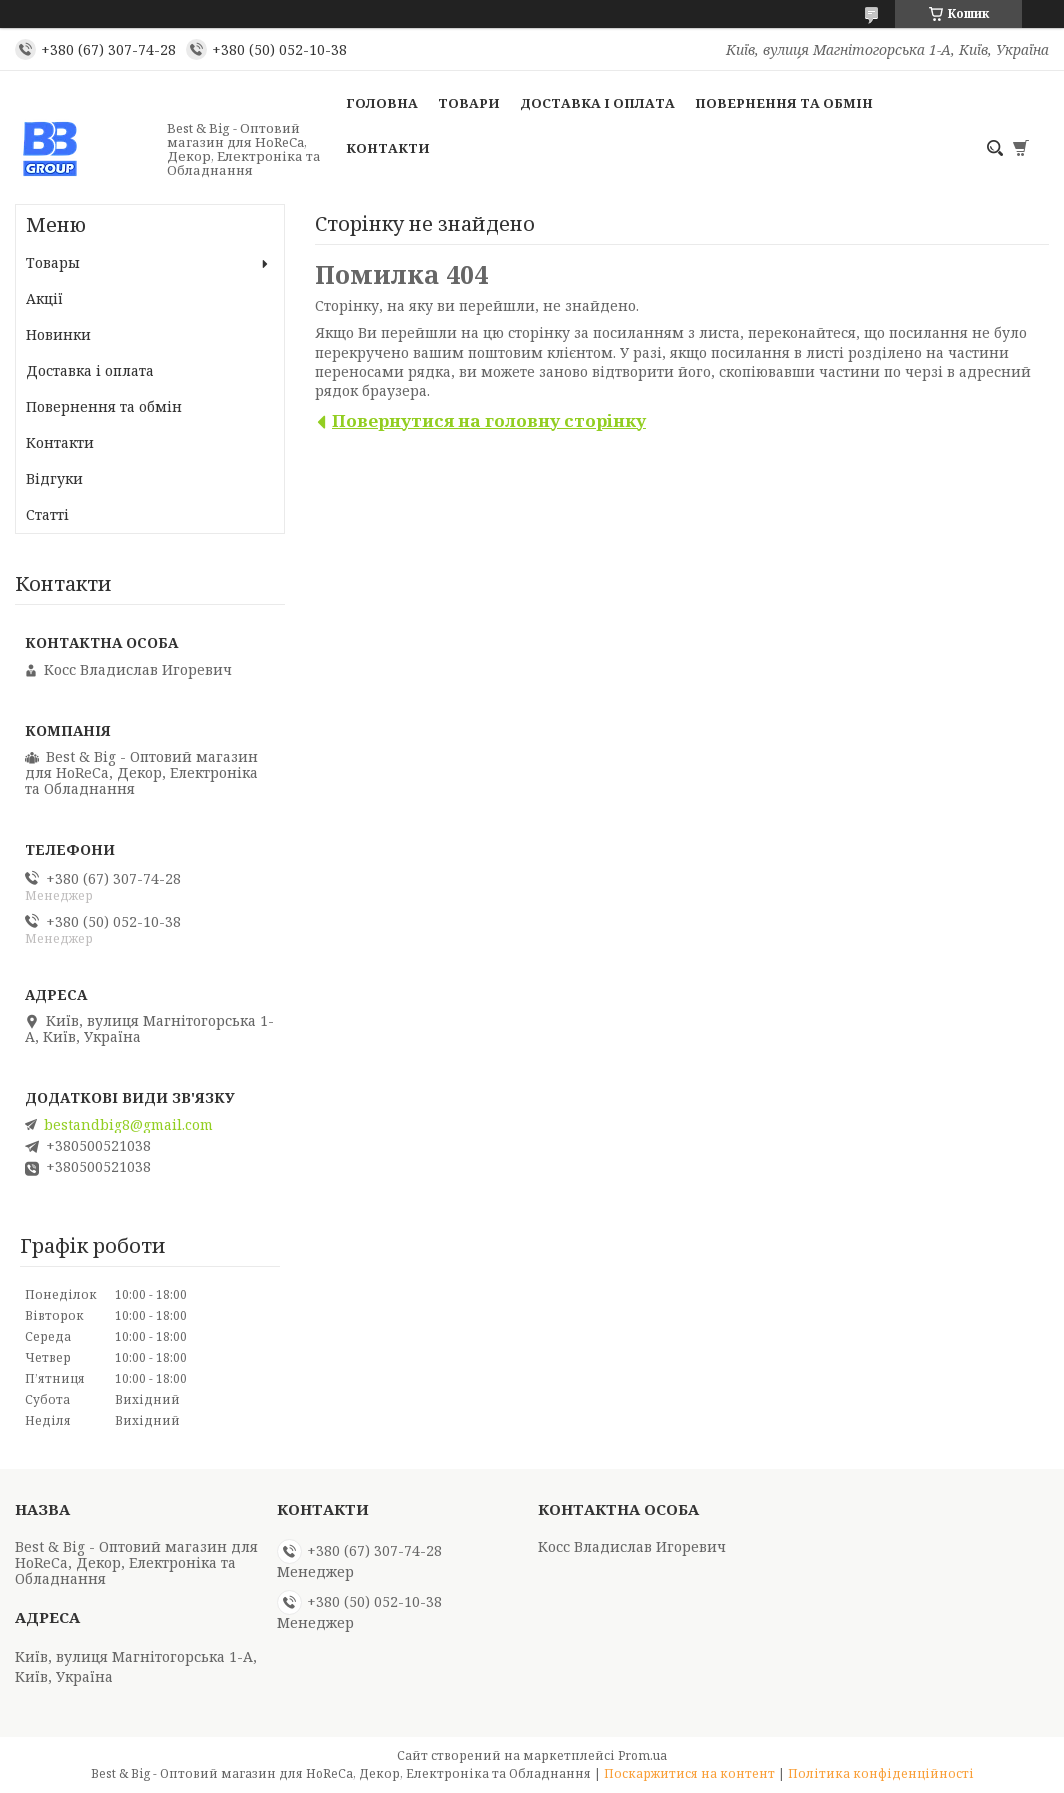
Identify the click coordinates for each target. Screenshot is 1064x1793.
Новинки (58, 334)
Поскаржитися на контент (689, 1773)
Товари (469, 103)
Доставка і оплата (597, 103)
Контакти (388, 148)
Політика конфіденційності (881, 1773)
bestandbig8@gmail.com (128, 1125)
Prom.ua (642, 1755)
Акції (44, 298)
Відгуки (54, 478)
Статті (47, 514)
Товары (53, 262)
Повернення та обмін (784, 103)
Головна (382, 103)
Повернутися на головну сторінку (489, 420)
